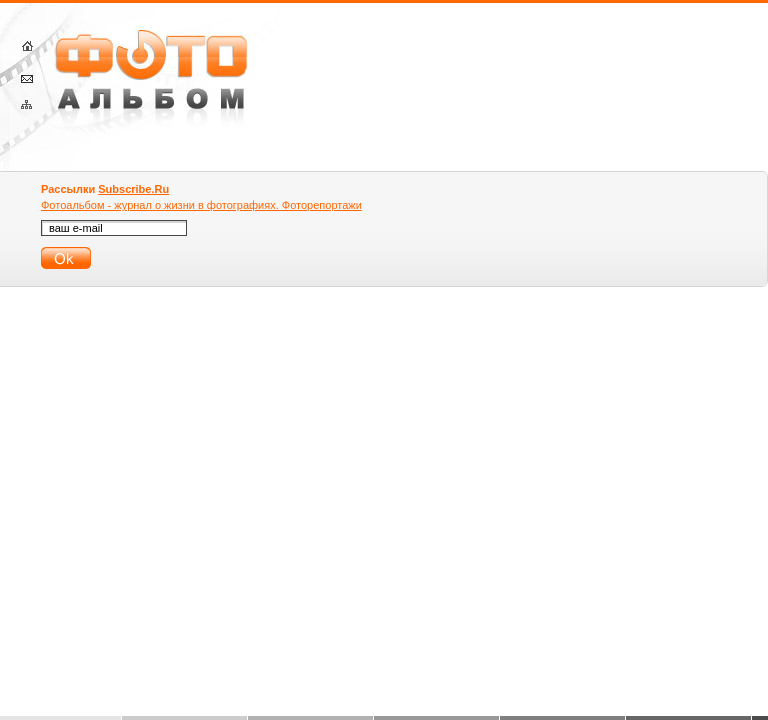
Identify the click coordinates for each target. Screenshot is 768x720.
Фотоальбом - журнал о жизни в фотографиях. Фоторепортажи (201, 205)
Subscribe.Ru (133, 189)
